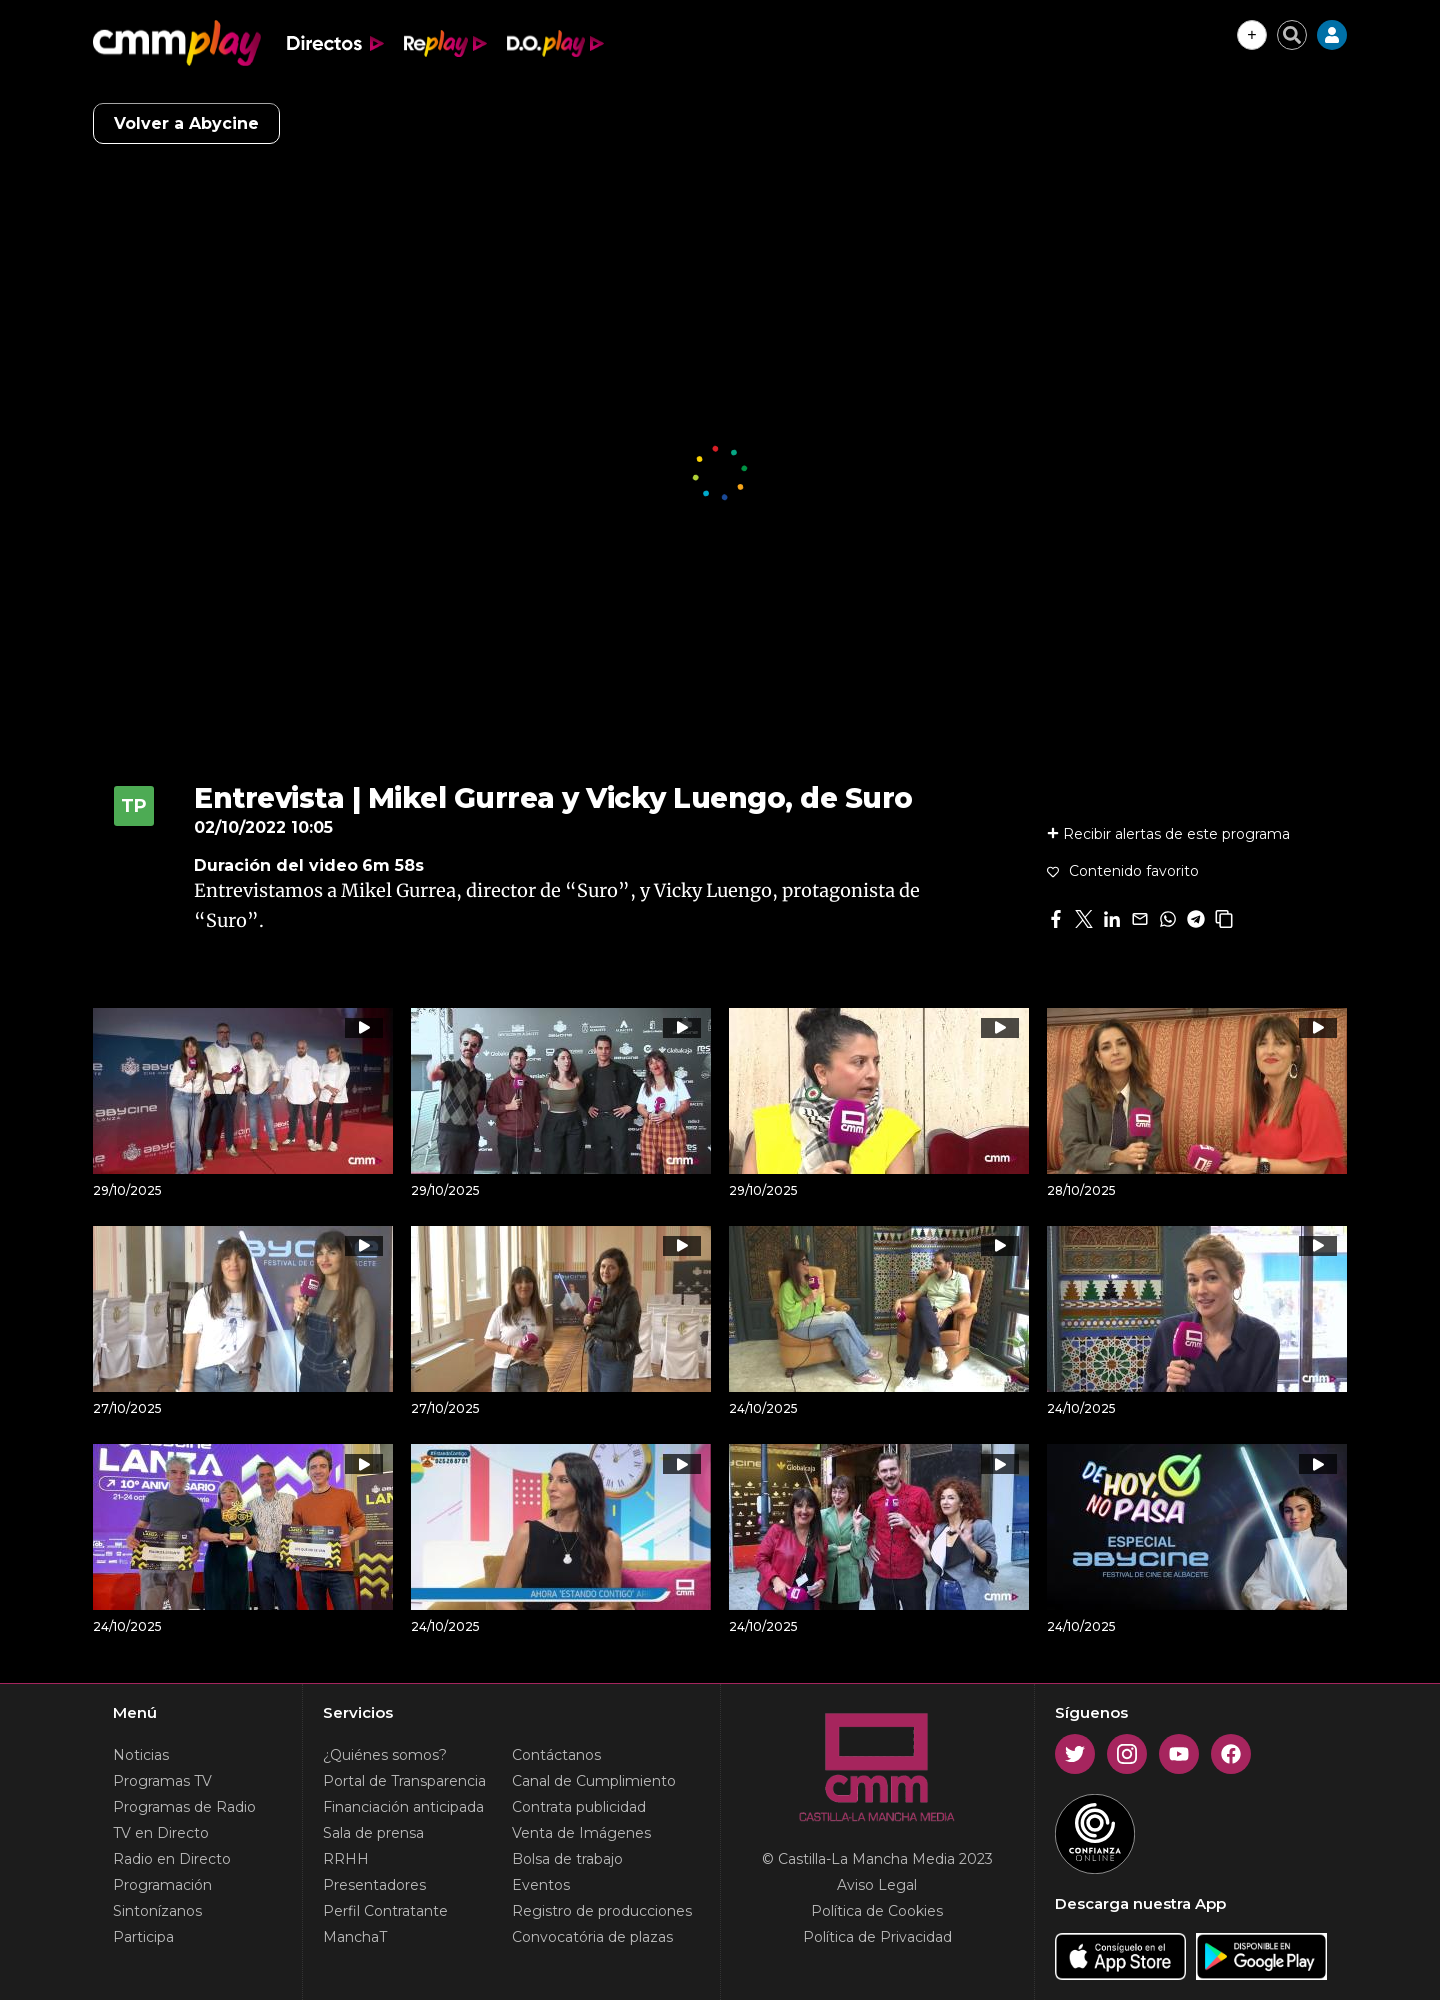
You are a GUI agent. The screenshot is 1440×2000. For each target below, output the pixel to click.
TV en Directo (161, 1833)
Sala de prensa (373, 1833)
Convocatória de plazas (592, 1937)
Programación (162, 1885)
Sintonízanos (157, 1911)
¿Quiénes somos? (385, 1755)
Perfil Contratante (385, 1911)
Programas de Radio (184, 1807)
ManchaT (355, 1937)
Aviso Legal (877, 1885)
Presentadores (374, 1885)
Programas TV (162, 1781)
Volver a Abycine (186, 123)
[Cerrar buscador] (1292, 35)
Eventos (541, 1885)
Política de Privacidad (877, 1937)
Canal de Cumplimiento (594, 1781)
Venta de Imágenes (581, 1833)
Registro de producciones (602, 1911)
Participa (143, 1937)
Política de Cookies (877, 1911)
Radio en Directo (172, 1859)
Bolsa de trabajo (567, 1859)
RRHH (346, 1859)
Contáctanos (556, 1755)
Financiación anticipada (403, 1807)
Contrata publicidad (579, 1807)
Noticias (141, 1755)
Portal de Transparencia (404, 1781)
